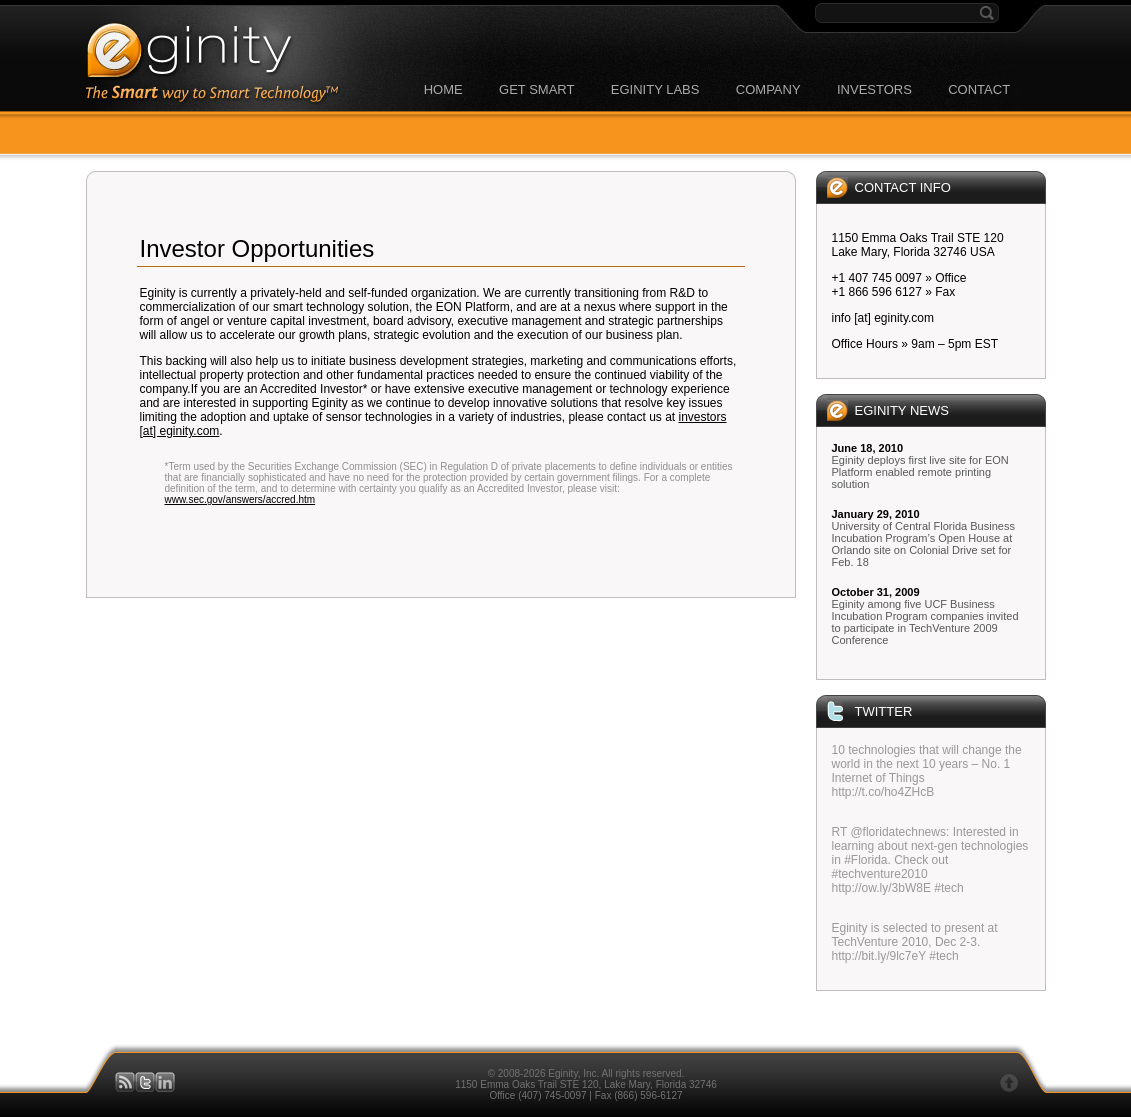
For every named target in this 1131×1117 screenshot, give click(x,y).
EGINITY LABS (655, 89)
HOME (443, 89)
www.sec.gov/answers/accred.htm (240, 499)
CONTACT (979, 89)
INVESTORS (874, 89)
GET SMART (536, 89)
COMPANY (768, 89)
